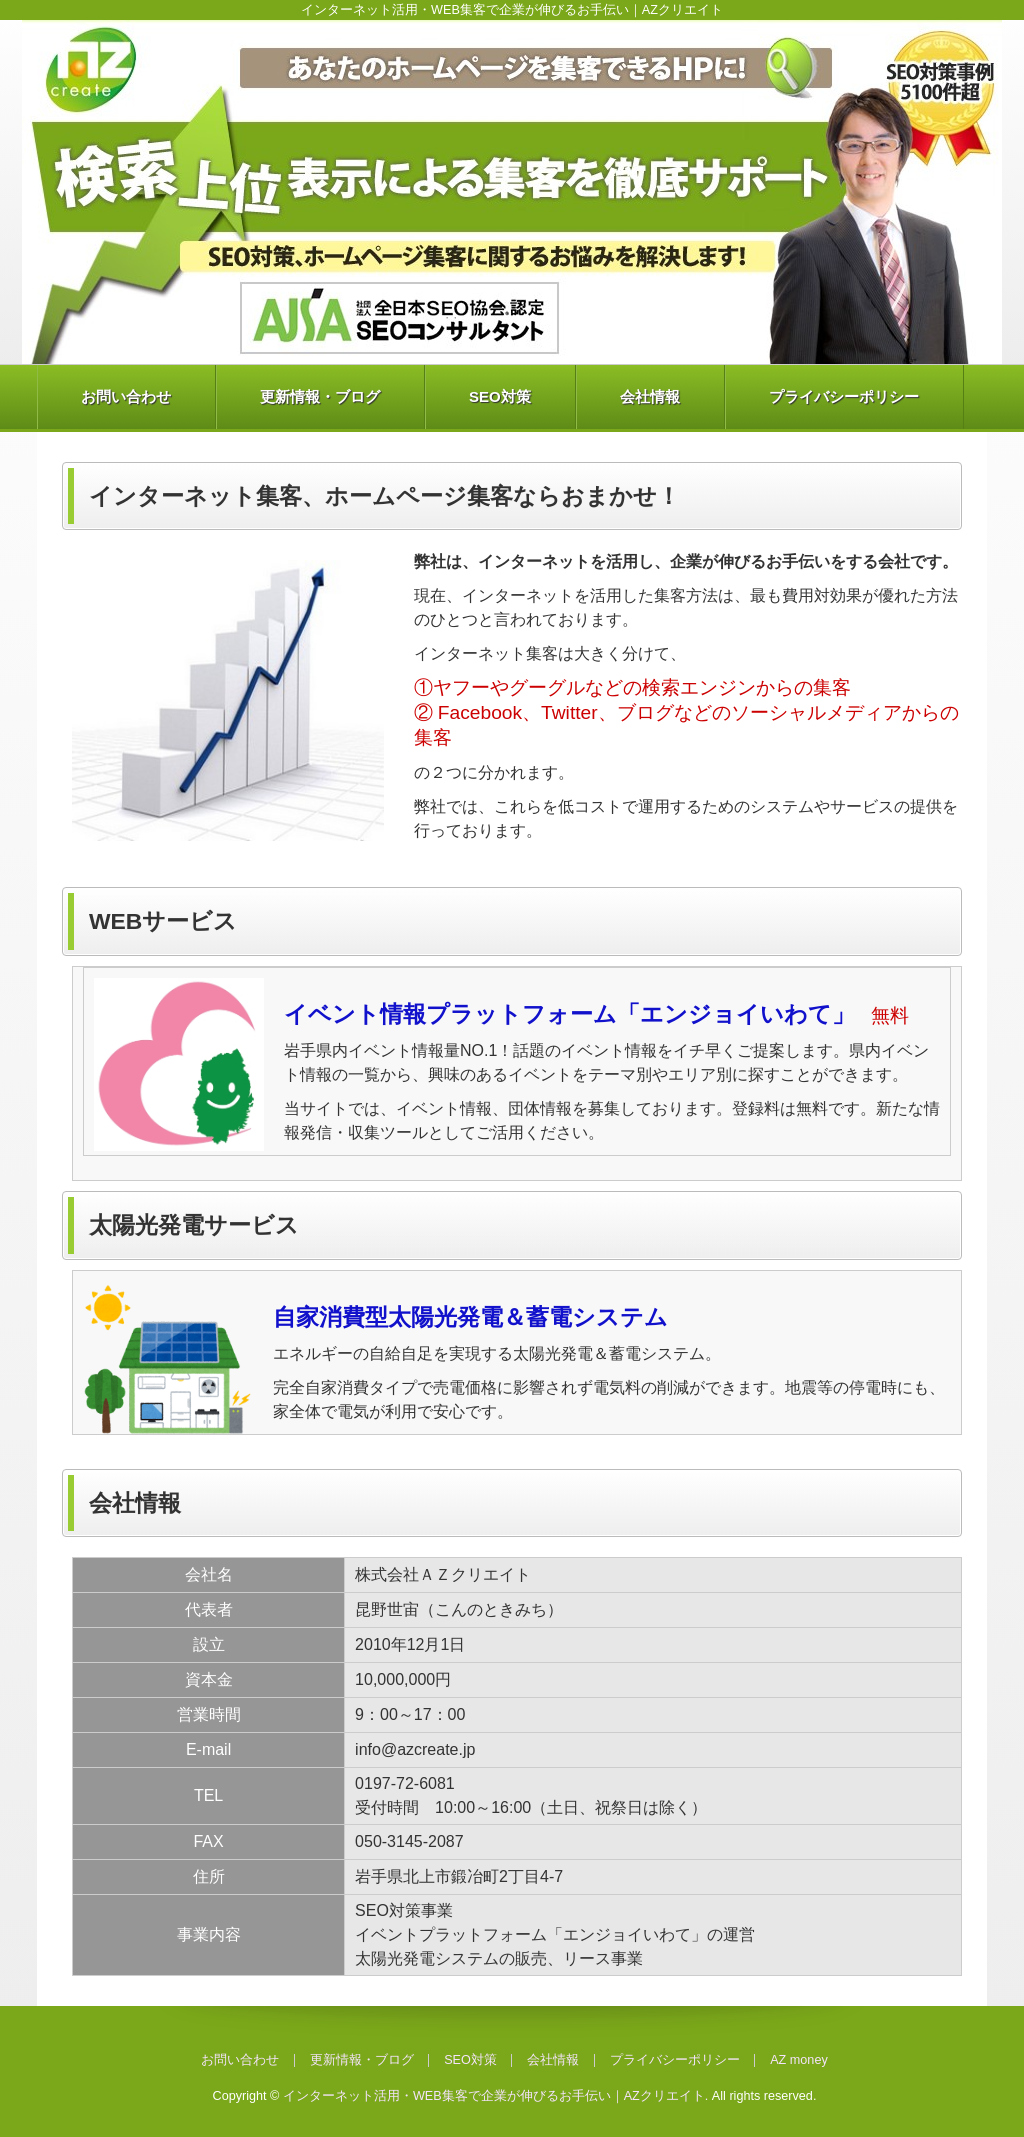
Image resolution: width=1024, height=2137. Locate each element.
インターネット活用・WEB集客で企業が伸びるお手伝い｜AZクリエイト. (495, 2096)
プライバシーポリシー (844, 396)
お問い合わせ (126, 396)
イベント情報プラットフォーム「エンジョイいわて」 (569, 1014)
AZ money (799, 2060)
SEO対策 (500, 396)
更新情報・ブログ (320, 396)
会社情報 (650, 396)
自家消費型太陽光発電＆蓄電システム (470, 1317)
